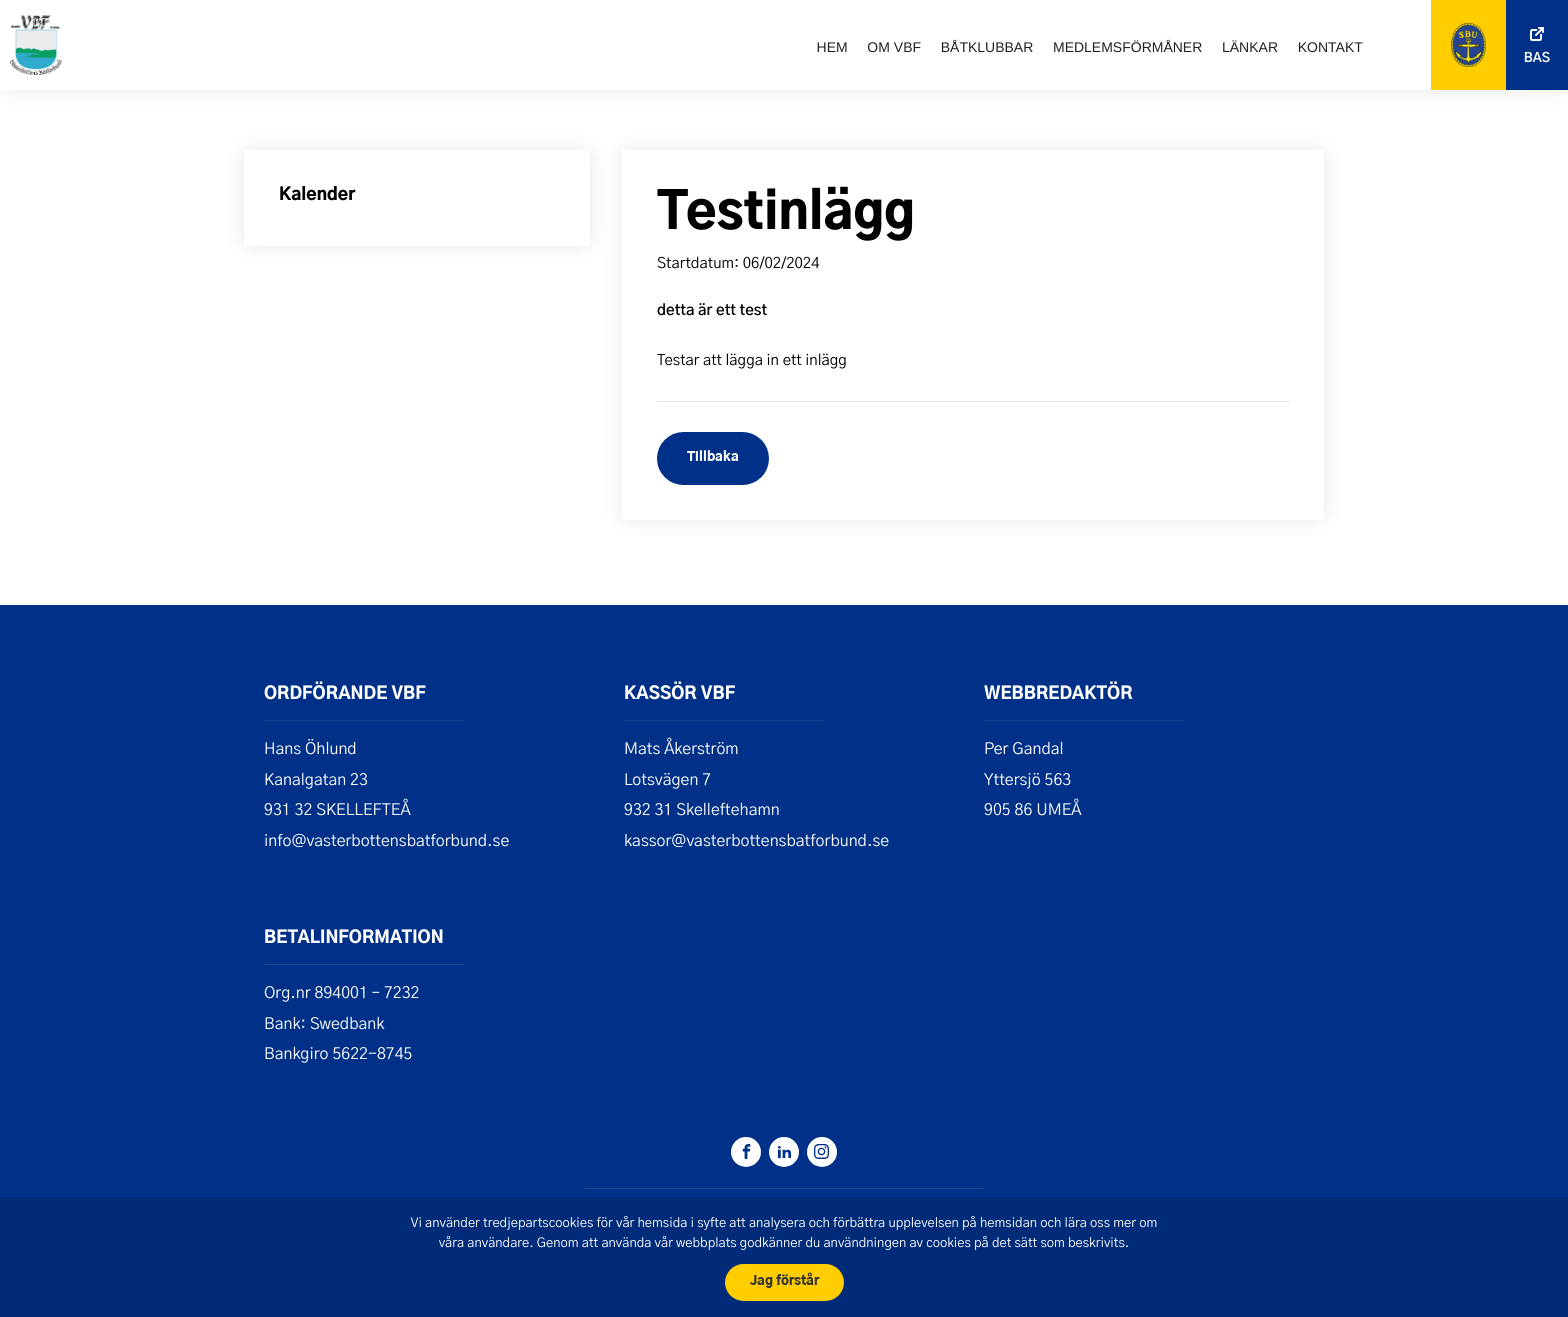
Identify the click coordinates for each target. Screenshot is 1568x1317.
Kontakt (1330, 47)
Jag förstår (784, 1281)
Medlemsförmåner (1127, 47)
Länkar (1250, 47)
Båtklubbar (987, 47)
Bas (1537, 58)
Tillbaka (713, 457)
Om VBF (894, 47)
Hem (832, 47)
